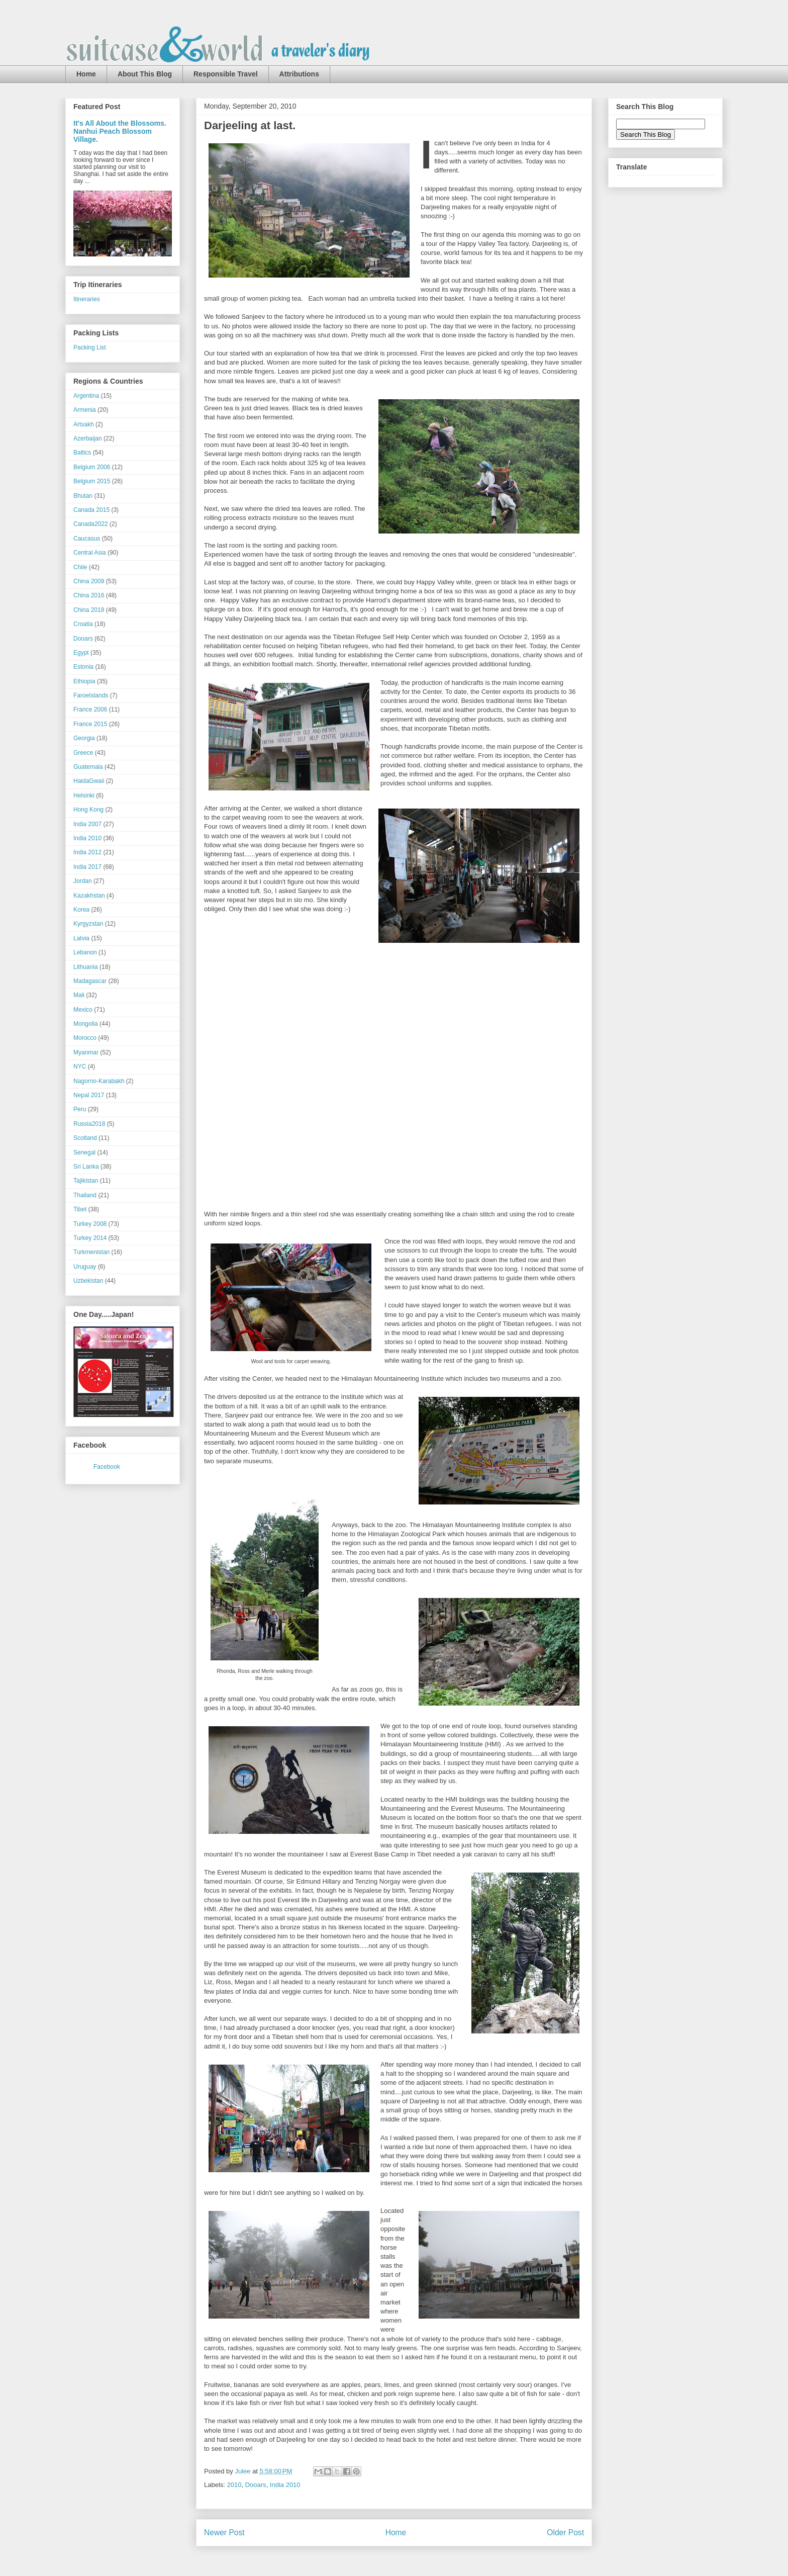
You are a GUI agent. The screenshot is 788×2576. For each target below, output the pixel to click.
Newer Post (224, 2532)
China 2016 (88, 595)
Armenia (84, 409)
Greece (83, 752)
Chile (80, 567)
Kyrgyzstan (88, 923)
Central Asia (89, 552)
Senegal (84, 1152)
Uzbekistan (88, 1280)
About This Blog (145, 74)
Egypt (81, 652)
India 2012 (87, 852)
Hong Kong (88, 809)
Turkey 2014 (90, 1237)
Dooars (255, 2485)
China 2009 (88, 581)
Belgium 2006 (91, 467)
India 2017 (87, 866)
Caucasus (86, 538)
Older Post (565, 2532)
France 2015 (90, 724)
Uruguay (84, 1266)
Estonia (83, 666)
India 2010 (285, 2485)
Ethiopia (84, 681)
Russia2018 (89, 1123)
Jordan (82, 880)
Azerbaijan (87, 438)
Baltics (82, 452)
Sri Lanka (86, 1166)
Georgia (84, 738)
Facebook (106, 1466)
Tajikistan (85, 1180)
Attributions (299, 74)
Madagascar (90, 981)
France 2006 (90, 709)
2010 (234, 2485)
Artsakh (83, 424)
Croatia (83, 624)
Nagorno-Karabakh (98, 1081)
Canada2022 (90, 523)
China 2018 (88, 609)
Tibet (79, 1209)
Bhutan (82, 495)
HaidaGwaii (88, 780)
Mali (78, 995)
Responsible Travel (225, 74)
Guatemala (88, 766)
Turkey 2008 (90, 1223)
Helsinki (83, 795)
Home (86, 74)
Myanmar (85, 1052)
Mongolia (85, 1023)
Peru (79, 1109)
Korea (81, 909)
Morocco (84, 1037)
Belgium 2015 (91, 481)
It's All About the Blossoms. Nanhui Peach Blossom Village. (119, 131)
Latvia (81, 938)
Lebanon (85, 952)
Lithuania (85, 966)
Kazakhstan (89, 895)
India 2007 (87, 824)
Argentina (86, 395)
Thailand (84, 1195)
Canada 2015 (91, 509)
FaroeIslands (90, 695)
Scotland (85, 1137)
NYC (79, 1066)
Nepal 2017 (88, 1095)
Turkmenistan (91, 1252)
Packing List (89, 347)
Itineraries (86, 299)
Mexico (82, 1009)
